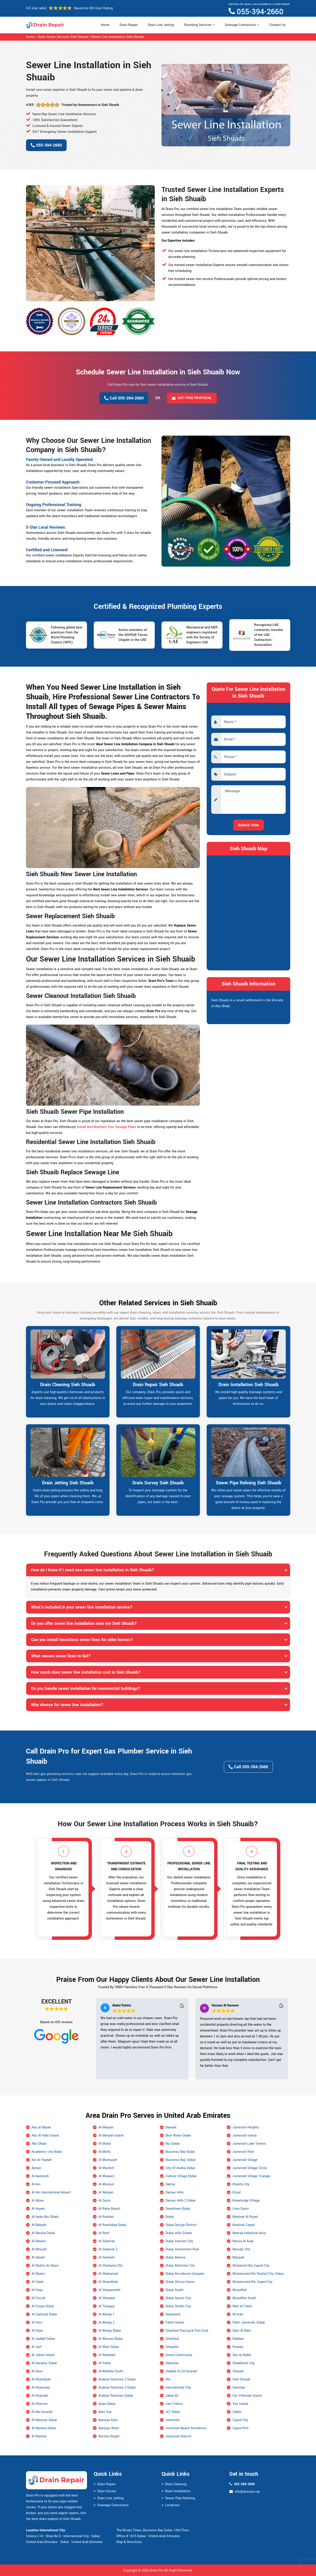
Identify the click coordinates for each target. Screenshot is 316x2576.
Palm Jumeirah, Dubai (248, 2322)
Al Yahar (104, 2363)
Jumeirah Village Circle (249, 2168)
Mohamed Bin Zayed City (250, 2265)
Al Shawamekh (109, 2290)
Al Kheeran (40, 2403)
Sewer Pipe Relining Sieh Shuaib (248, 1483)
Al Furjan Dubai (43, 2306)
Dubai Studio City (178, 2306)
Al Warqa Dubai (109, 2330)
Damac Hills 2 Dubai (181, 2200)
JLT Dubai (173, 2412)
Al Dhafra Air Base (45, 2265)
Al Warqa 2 (106, 2322)
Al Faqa (37, 2290)
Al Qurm (104, 2200)
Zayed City (240, 2420)
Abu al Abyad (41, 2127)
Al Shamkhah (108, 2281)
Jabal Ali (172, 2395)
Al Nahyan (105, 2192)
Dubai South (174, 2290)
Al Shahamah (108, 2273)
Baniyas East (108, 2420)
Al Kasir (37, 2371)
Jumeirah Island (244, 2135)
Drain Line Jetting (161, 25)
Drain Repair (128, 25)
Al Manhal (39, 2436)
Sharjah (238, 2371)
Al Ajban (38, 2200)
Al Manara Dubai (44, 2428)
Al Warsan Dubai (110, 2338)
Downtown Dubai (178, 2208)
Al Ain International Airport (51, 2192)
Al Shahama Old (110, 2265)
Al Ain (36, 2184)
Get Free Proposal (192, 398)
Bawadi (171, 2127)
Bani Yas (105, 2412)
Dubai (170, 2216)
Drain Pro (157, 2570)
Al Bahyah (39, 2225)
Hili (168, 2379)
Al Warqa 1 (106, 2314)
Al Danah (38, 2257)
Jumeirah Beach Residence (186, 2428)
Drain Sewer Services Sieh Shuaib (63, 37)
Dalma (170, 2184)
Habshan (172, 2363)
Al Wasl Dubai (108, 2347)
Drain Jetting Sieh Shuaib (68, 1483)
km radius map (248, 913)
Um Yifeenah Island (247, 2395)
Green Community (179, 2355)
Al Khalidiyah (41, 2379)
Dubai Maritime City (180, 2265)
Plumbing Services (199, 25)
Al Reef (103, 2233)
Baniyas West (108, 2428)
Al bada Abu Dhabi (45, 2216)
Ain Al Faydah (42, 2160)
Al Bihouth (39, 2249)
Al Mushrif (106, 2168)
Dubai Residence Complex (185, 2273)
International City (178, 2387)
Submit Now (248, 825)
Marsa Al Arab (242, 2241)
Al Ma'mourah (42, 2412)
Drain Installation (177, 2491)
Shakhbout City (243, 2363)
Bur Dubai (173, 2143)
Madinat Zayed (243, 2225)
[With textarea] (253, 799)
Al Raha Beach (109, 2208)
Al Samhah (106, 2257)
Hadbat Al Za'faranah (181, 2371)
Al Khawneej (41, 2387)
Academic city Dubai (47, 2151)
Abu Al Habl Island (45, 2135)
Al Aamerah (40, 2176)
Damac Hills (175, 2192)
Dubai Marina (175, 2257)
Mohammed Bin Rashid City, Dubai (258, 2273)
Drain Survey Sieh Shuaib (158, 1483)
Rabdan (238, 2338)
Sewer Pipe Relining (180, 2498)
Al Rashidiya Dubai (112, 2225)
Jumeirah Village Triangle (251, 2176)
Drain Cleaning (176, 2484)
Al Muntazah (107, 2160)
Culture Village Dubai (181, 2176)
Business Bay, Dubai (181, 2160)
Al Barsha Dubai (43, 2233)
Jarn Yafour (174, 2403)
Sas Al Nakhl (241, 2355)
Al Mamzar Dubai (44, 2420)
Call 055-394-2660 (124, 398)
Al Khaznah (40, 2395)
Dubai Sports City (178, 2298)
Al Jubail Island (43, 2355)
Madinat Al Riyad (245, 2216)
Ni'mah (237, 2314)
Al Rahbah (106, 2216)
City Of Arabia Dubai (180, 2168)
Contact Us (277, 25)
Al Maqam (106, 2127)
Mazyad (238, 2257)
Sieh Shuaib (241, 2379)
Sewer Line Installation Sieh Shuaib (117, 37)
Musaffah (239, 2290)
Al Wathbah (106, 2355)
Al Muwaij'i (106, 2176)
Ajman (36, 2168)
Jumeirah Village (244, 2160)
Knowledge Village (246, 2200)
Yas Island (240, 2403)
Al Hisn (37, 2322)
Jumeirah (173, 2420)
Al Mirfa (104, 2151)
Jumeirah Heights (245, 2127)
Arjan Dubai (106, 2403)
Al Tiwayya (106, 2306)
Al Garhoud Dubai (44, 2314)
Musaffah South (244, 2298)
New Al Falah (242, 2306)
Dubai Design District (181, 2225)
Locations (172, 2505)
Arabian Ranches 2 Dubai (117, 2379)
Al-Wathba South (110, 2371)
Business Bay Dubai (180, 2151)
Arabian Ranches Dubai (115, 2395)
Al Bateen (39, 2241)
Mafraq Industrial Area (249, 2233)
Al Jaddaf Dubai (43, 2338)
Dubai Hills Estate (179, 2233)
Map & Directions (129, 2542)
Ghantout (172, 2338)
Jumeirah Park (243, 2151)
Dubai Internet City (179, 2241)
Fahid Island (175, 2322)
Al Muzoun (106, 2184)
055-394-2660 (256, 12)
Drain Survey (106, 2491)
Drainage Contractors (242, 25)
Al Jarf (36, 2347)
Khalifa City (240, 2184)
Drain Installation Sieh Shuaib (248, 1384)
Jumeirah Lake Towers (249, 2143)
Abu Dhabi (39, 2143)
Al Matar (104, 2143)
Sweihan (238, 2387)
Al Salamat (106, 2241)
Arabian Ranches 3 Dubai (117, 2387)
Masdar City (241, 2249)
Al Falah (38, 2281)
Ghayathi (172, 2347)
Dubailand (173, 2314)
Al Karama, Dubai (44, 2363)
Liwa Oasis (240, 2208)
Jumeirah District (178, 2436)
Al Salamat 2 (107, 2249)
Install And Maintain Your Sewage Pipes (106, 1127)
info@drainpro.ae (244, 2491)
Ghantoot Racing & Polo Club (187, 2330)
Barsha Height (108, 2436)
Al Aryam (38, 2208)
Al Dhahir (38, 2273)
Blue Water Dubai (178, 2135)
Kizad (236, 2192)
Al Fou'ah (38, 2298)
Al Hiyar (37, 2330)
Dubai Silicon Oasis (180, 2281)
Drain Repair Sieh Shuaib (158, 1384)
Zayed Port (240, 2428)
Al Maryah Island (110, 2135)
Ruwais (237, 2347)
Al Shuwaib (106, 2298)
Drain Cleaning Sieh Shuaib (67, 1384)
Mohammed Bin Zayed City (252, 2281)
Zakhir (237, 2412)
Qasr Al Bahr (241, 2330)
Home (105, 25)
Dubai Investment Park (182, 2249)
